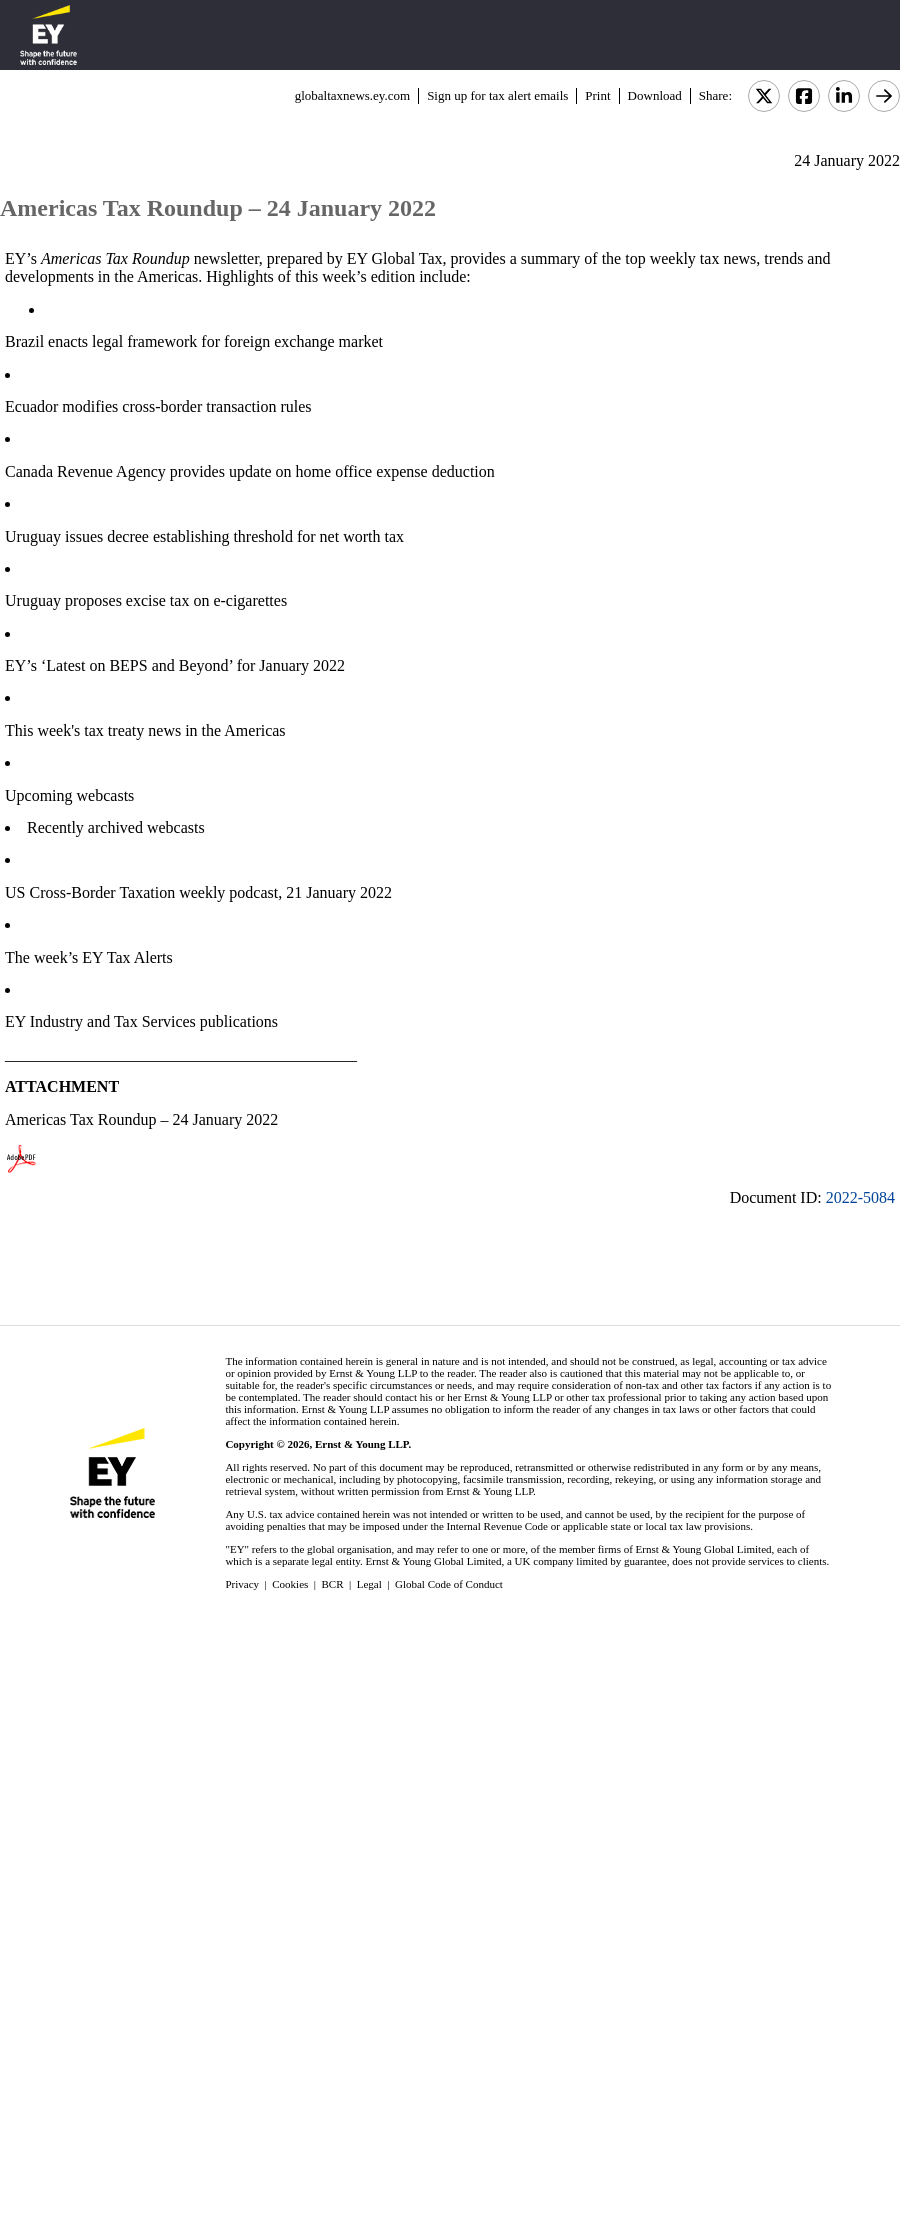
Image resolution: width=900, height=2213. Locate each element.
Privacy (242, 1584)
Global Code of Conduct (449, 1584)
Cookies (290, 1584)
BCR (333, 1584)
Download (655, 95)
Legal (369, 1584)
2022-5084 (860, 1197)
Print (597, 95)
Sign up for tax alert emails (497, 95)
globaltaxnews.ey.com (352, 95)
